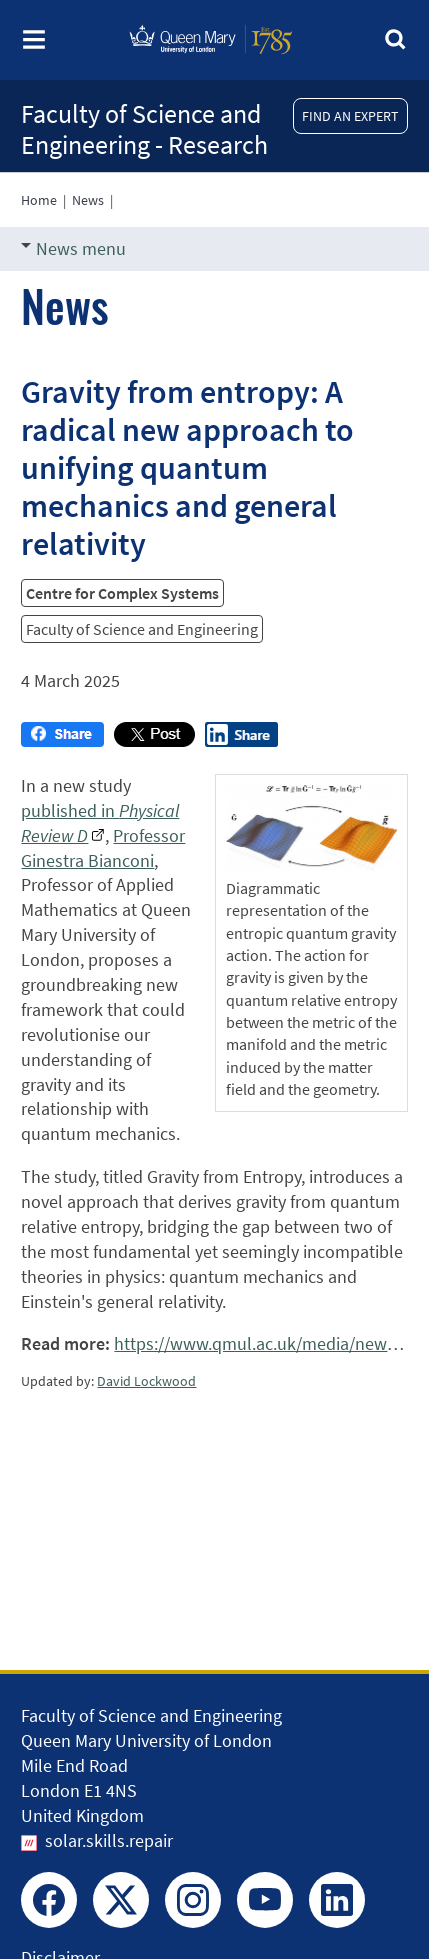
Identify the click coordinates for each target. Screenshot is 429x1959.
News (88, 200)
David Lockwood (146, 1381)
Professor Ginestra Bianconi (103, 848)
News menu (73, 248)
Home (39, 200)
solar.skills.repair (109, 1840)
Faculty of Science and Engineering (142, 629)
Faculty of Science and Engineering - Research (144, 129)
